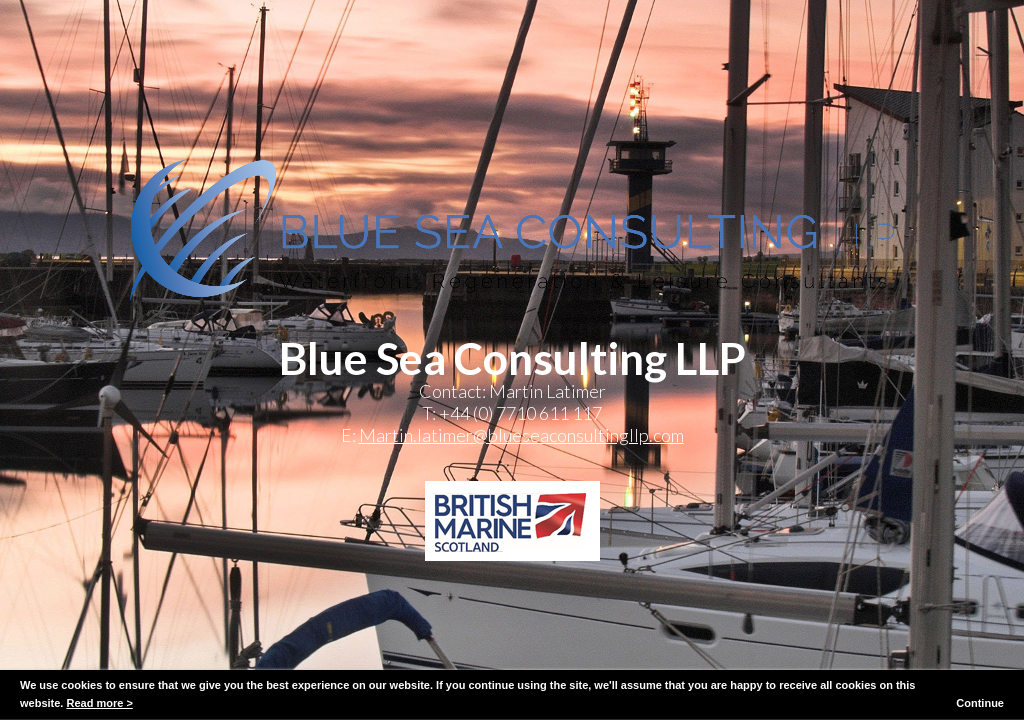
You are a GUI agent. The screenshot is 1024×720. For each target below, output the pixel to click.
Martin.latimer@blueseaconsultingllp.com (521, 435)
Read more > (99, 703)
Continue (980, 703)
